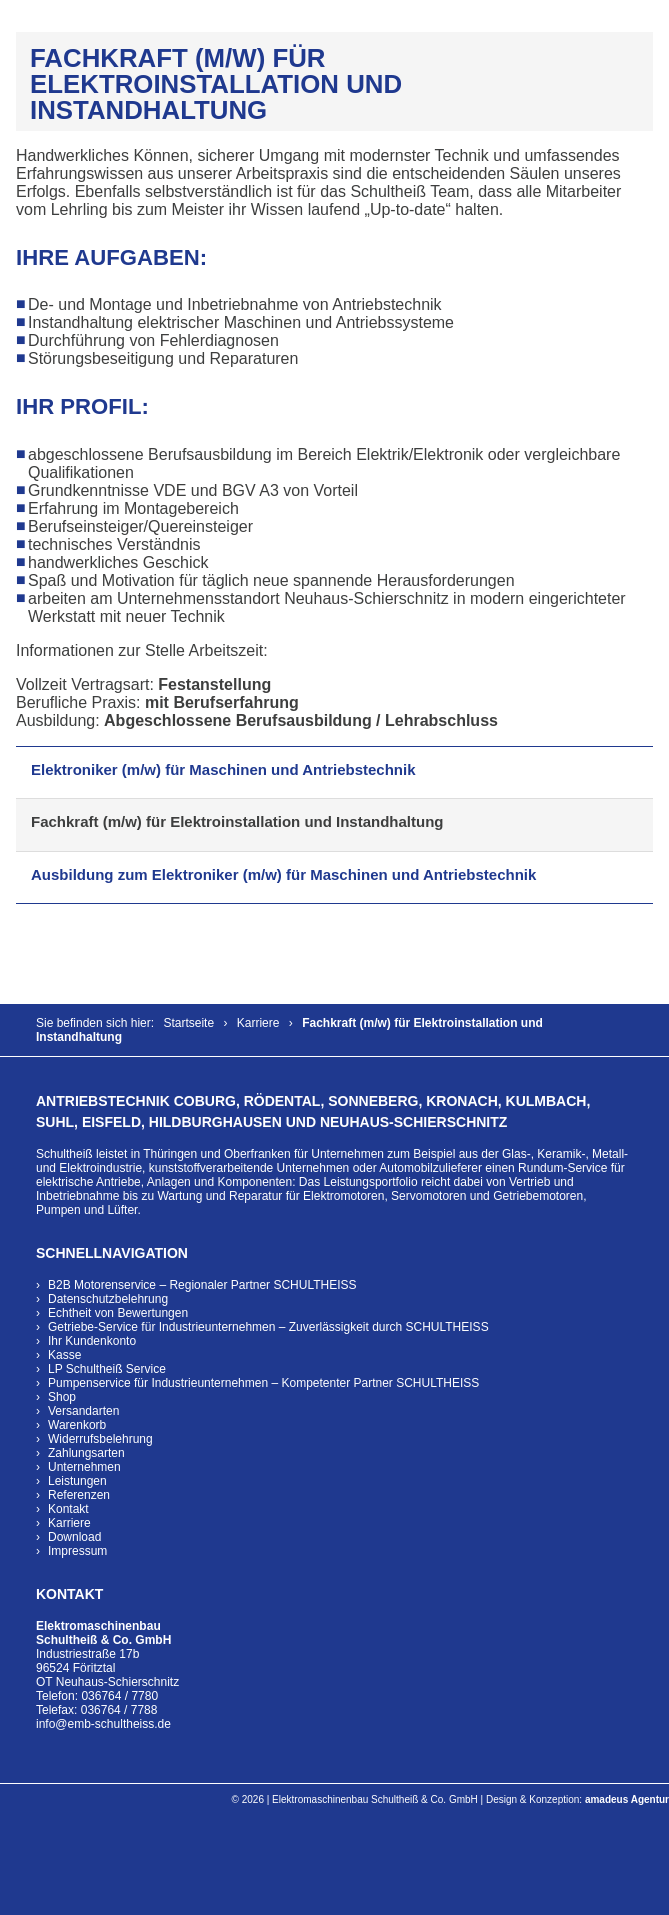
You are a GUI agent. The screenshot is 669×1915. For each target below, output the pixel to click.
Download (74, 1537)
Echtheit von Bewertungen (118, 1313)
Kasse (64, 1355)
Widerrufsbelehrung (100, 1439)
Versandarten (83, 1411)
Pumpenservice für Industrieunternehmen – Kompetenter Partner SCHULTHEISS (263, 1383)
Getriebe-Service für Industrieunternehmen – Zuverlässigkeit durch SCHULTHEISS (268, 1327)
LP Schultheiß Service (107, 1369)
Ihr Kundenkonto (92, 1341)
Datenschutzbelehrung (108, 1299)
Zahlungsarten (86, 1453)
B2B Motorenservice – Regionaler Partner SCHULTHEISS (202, 1285)
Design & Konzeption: (577, 1799)
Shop (62, 1397)
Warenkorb (77, 1425)
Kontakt (68, 1509)
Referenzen (79, 1495)
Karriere (258, 1023)
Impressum (77, 1551)
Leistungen (77, 1481)
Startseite (188, 1023)
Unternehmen (84, 1467)
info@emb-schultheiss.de (103, 1724)
